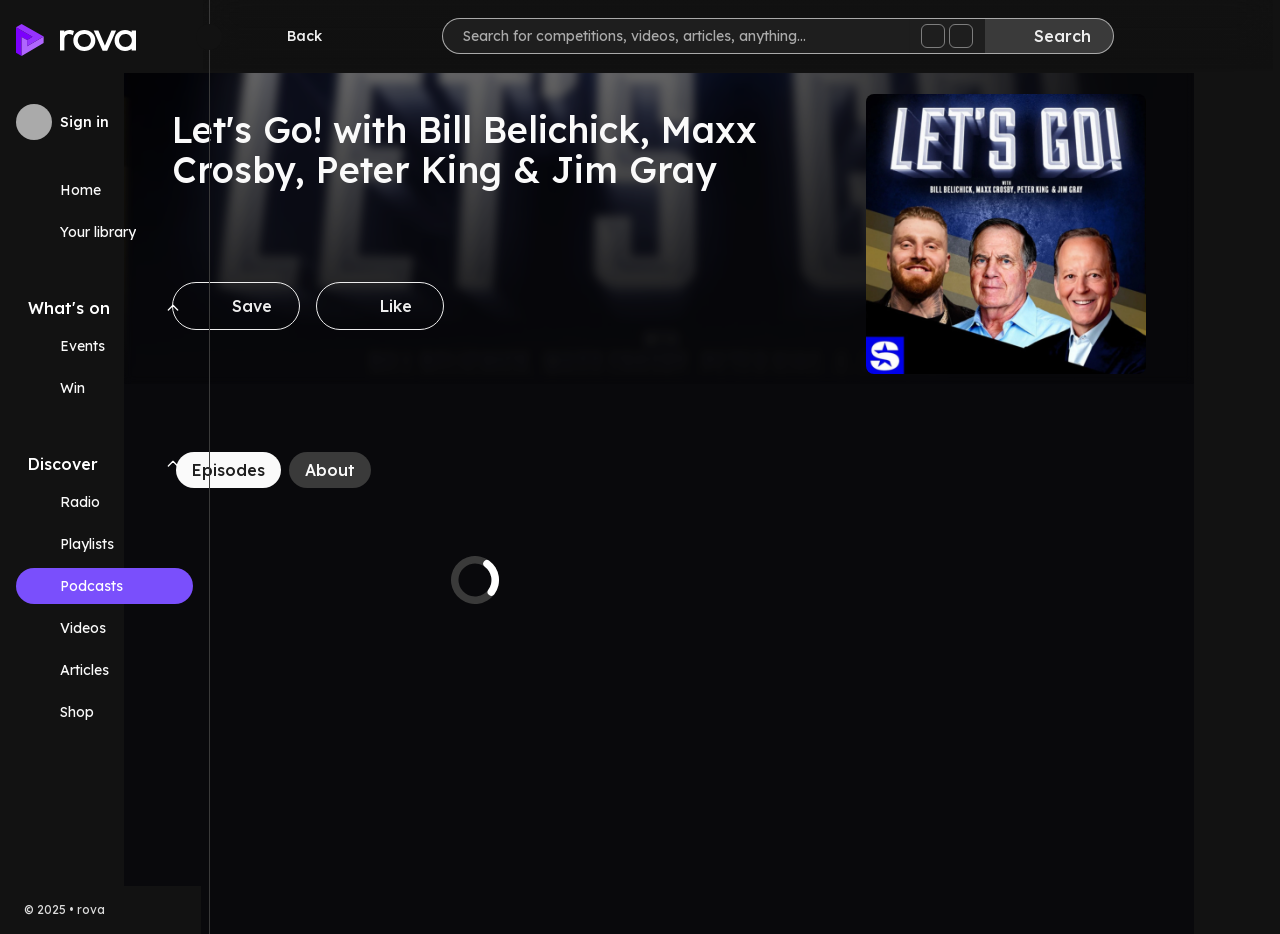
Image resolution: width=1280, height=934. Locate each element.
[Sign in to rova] (104, 122)
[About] (416, 470)
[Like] (466, 306)
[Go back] (298, 36)
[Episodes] (314, 470)
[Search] (1056, 36)
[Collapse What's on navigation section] (173, 308)
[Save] (322, 306)
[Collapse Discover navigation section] (173, 464)
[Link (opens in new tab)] (104, 712)
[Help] (1232, 36)
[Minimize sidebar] (209, 37)
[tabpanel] (561, 580)
